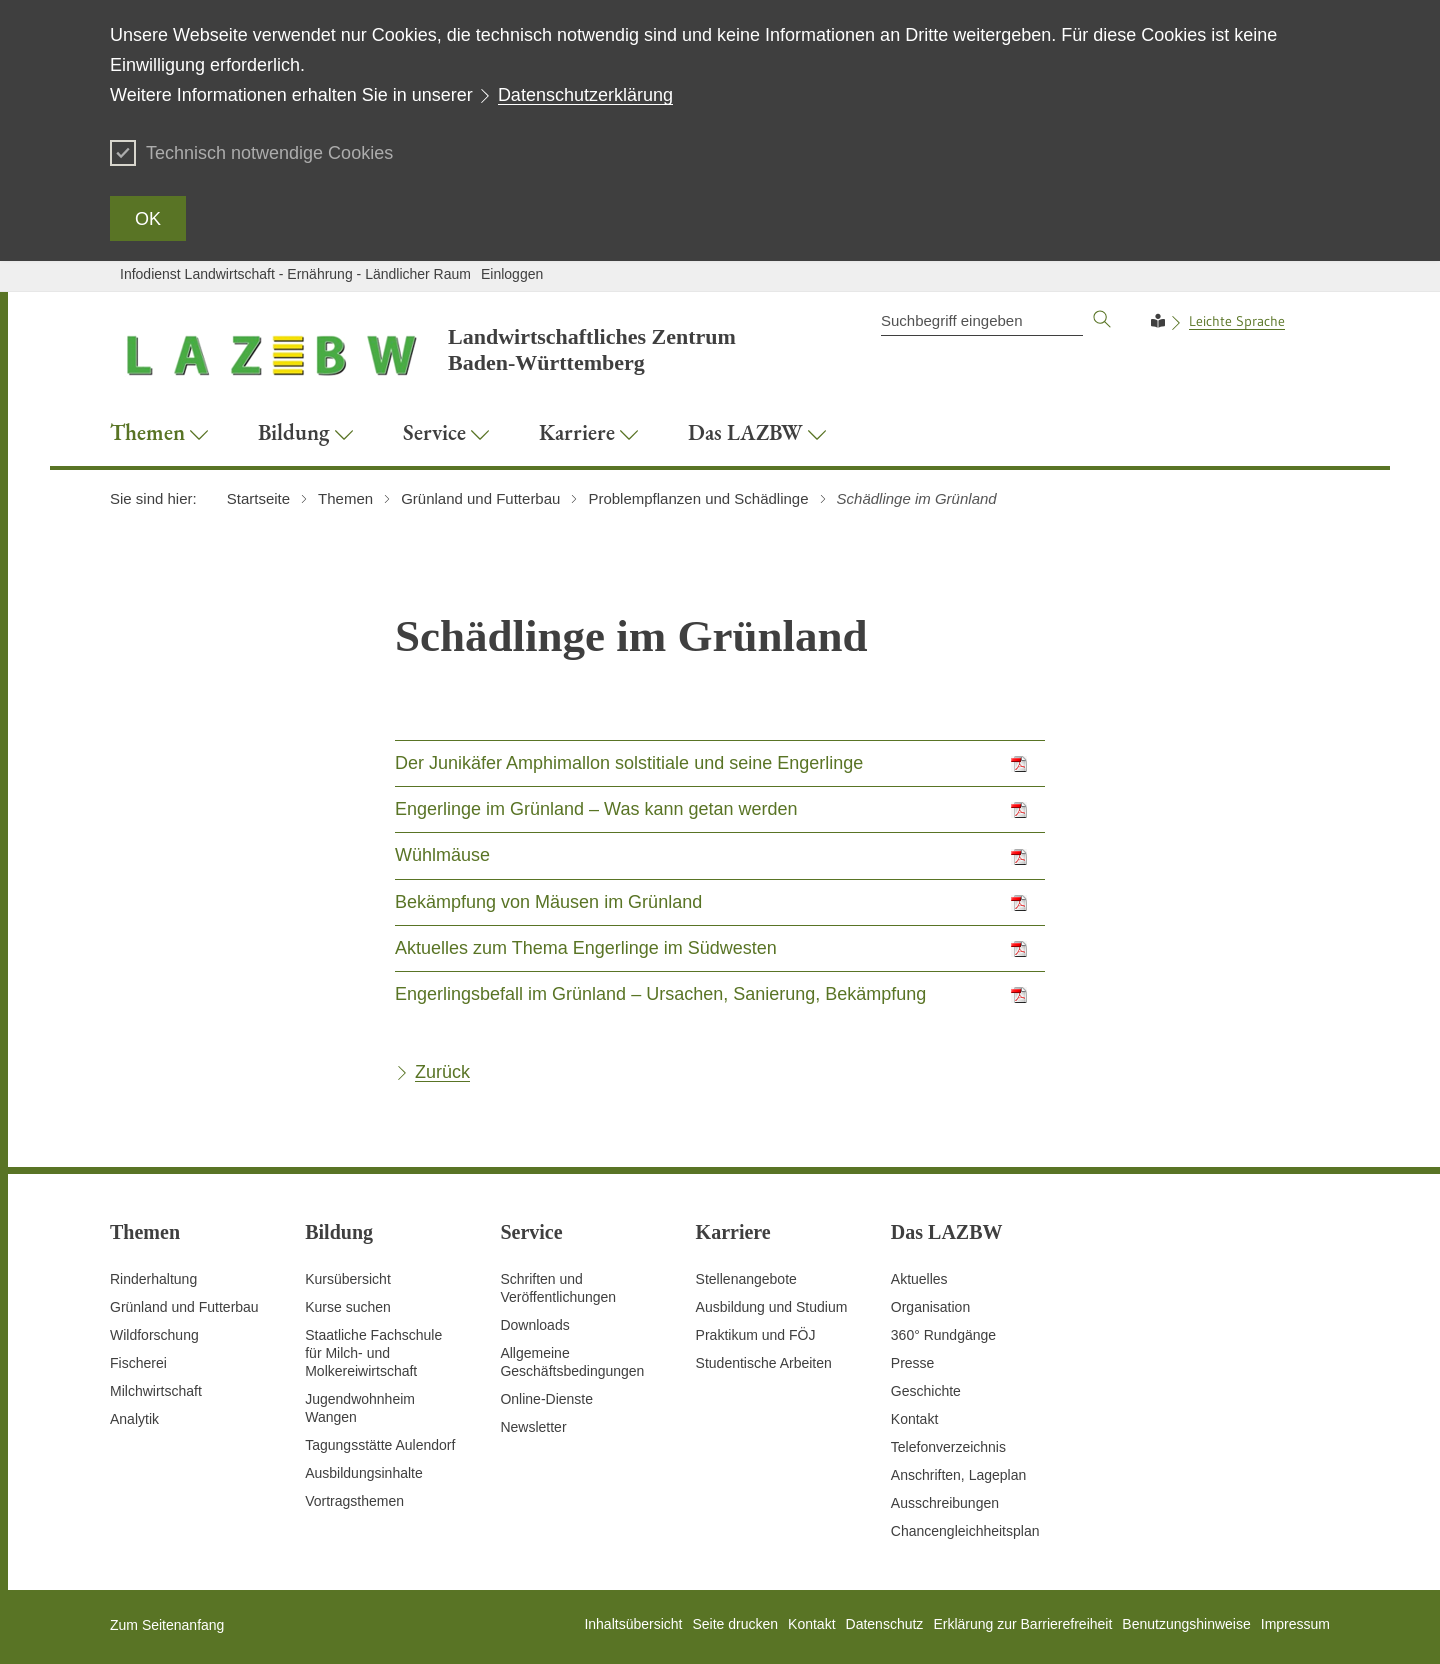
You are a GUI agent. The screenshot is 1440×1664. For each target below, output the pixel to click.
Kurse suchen (348, 1307)
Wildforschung (154, 1335)
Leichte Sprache (1237, 321)
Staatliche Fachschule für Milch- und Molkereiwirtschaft (373, 1353)
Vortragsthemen (354, 1501)
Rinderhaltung (153, 1279)
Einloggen (512, 274)
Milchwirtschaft (156, 1391)
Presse (913, 1363)
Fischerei (138, 1363)
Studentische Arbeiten (764, 1363)
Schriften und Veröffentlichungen (558, 1288)
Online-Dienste (546, 1399)
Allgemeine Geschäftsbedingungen (572, 1362)
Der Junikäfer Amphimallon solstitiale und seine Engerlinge (629, 763)
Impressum (1295, 1624)
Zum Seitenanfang (167, 1625)
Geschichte (926, 1391)
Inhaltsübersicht (633, 1624)
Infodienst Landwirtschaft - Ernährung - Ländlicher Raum (295, 274)
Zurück (442, 1072)
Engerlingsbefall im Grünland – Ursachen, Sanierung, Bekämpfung (660, 994)
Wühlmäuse (442, 855)
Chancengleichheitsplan (965, 1531)
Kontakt (914, 1419)
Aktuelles (919, 1279)
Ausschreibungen (945, 1503)
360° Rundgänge (943, 1335)
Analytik (134, 1419)
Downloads (534, 1325)
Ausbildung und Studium (772, 1307)
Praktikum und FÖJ (756, 1335)
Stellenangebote (746, 1279)
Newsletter (533, 1427)
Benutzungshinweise (1186, 1624)
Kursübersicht (348, 1279)
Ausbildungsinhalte (364, 1473)
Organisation (930, 1307)
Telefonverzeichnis (948, 1447)
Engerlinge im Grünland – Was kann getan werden (596, 809)
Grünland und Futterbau (184, 1307)
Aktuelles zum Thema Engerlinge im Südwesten (586, 948)
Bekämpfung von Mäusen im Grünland (548, 902)
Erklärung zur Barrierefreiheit (1022, 1624)
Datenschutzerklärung (585, 95)
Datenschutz (885, 1624)
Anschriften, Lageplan (958, 1475)
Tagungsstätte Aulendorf (380, 1445)
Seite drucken (735, 1624)
